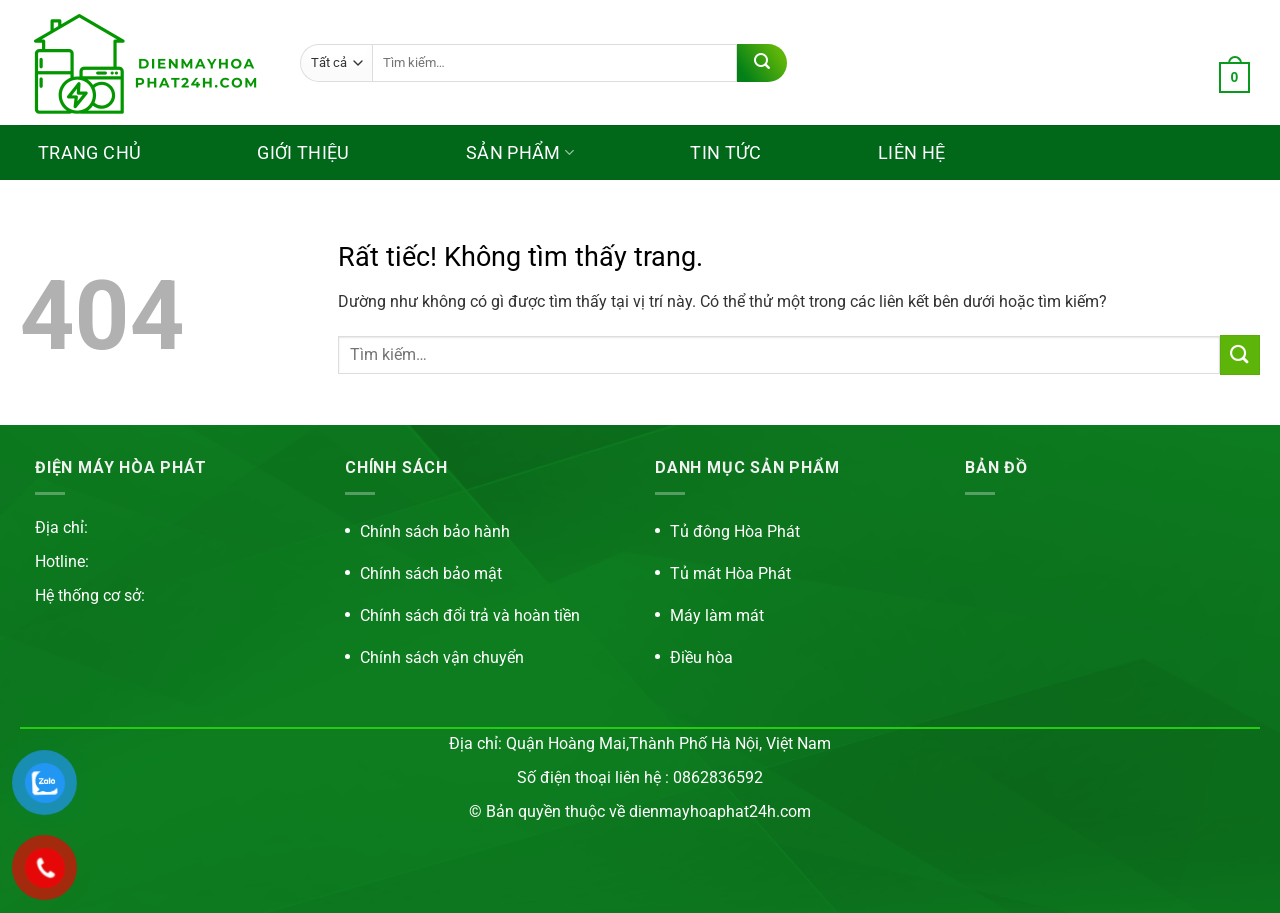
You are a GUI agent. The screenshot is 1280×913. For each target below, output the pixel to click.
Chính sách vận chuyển (442, 657)
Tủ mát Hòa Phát (730, 573)
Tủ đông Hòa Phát (735, 531)
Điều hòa (701, 657)
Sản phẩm (520, 152)
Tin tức (726, 152)
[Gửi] (762, 63)
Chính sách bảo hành (435, 531)
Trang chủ (89, 152)
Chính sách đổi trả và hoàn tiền (470, 615)
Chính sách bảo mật (431, 573)
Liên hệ (912, 152)
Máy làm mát (717, 615)
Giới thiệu (303, 152)
